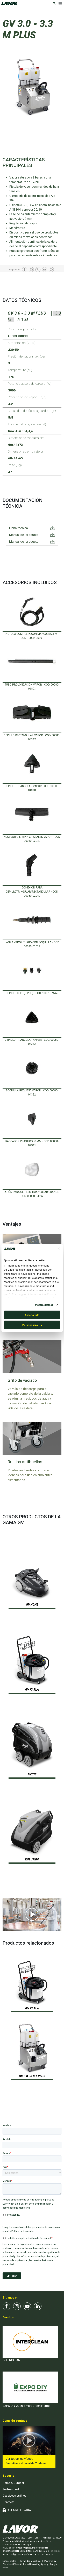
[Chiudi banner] (59, 1248)
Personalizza (32, 1325)
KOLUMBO (32, 1859)
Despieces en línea (14, 2495)
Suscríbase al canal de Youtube (26, 2463)
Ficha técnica (18, 528)
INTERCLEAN (11, 2360)
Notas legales (9, 2561)
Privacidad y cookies (30, 2561)
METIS (32, 1774)
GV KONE (32, 1604)
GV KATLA (32, 1689)
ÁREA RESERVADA (19, 2510)
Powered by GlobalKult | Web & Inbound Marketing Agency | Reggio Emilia (30, 2564)
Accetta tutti (32, 1315)
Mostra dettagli (44, 1304)
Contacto (9, 2502)
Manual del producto (24, 535)
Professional (11, 2489)
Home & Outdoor (13, 2483)
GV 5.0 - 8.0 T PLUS (32, 2076)
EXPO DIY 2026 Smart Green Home (26, 2406)
